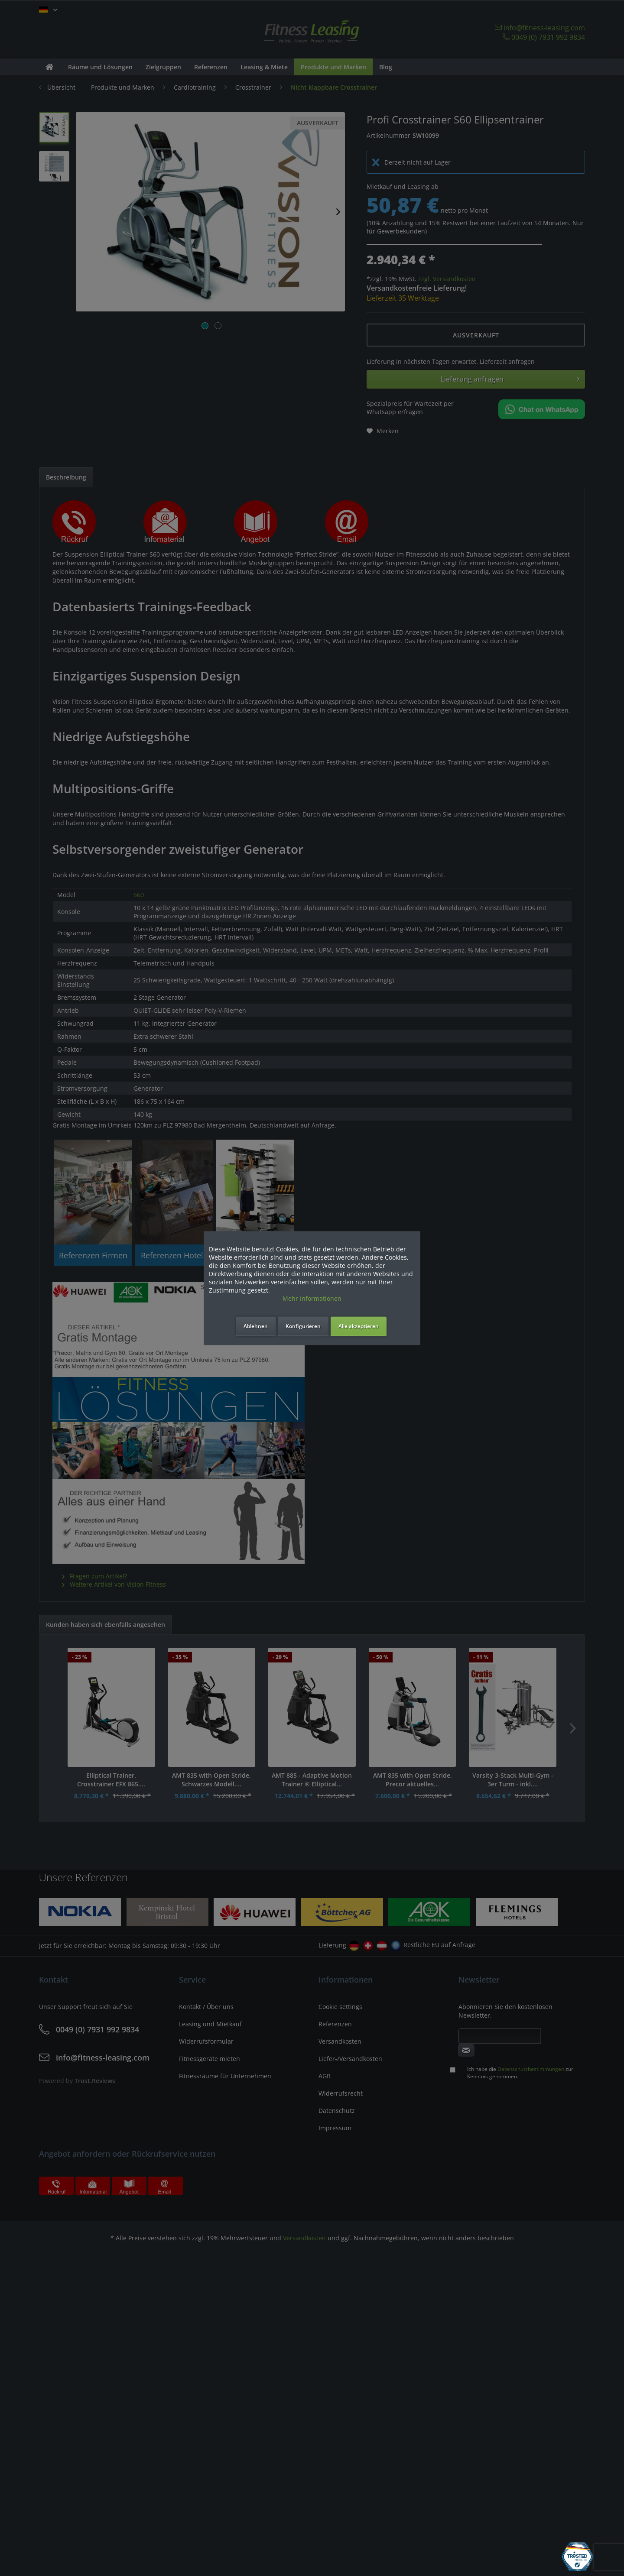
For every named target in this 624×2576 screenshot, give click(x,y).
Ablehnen (256, 1326)
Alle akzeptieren (358, 1326)
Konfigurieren (303, 1326)
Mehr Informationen (312, 1298)
